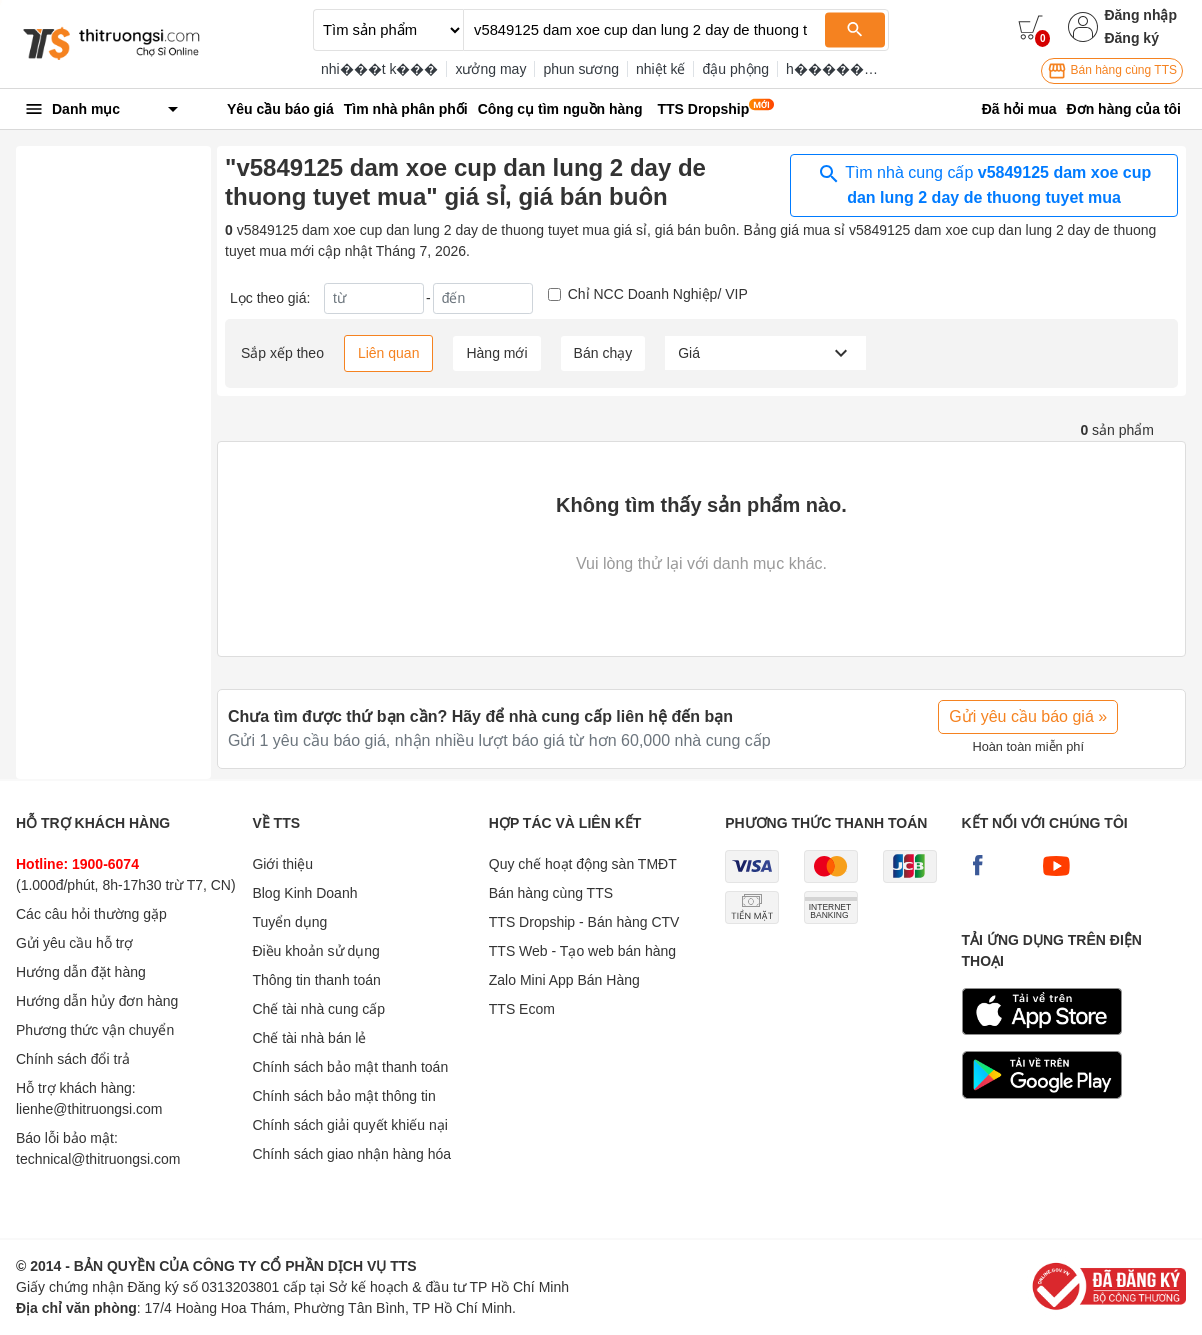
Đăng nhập (1140, 15)
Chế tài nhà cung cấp (318, 1009)
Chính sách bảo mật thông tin (343, 1096)
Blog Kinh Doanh (304, 893)
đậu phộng (735, 69)
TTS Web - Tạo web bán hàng (582, 951)
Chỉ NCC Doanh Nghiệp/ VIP (658, 294)
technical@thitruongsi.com (98, 1159)
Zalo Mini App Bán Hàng (564, 980)
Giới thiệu (282, 864)
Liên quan (389, 353)
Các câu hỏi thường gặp (91, 914)
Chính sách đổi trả (73, 1059)
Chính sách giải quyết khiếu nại (349, 1125)
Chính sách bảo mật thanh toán (350, 1067)
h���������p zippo (875, 69)
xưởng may (490, 69)
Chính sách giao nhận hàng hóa (351, 1154)
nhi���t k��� (379, 69)
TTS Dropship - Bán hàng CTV (584, 922)
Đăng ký (1131, 38)
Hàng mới (496, 353)
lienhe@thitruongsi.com (89, 1109)
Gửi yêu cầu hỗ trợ (74, 943)
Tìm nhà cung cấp (984, 184)
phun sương (581, 69)
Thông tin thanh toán (316, 980)
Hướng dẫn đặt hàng (81, 972)
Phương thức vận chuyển (95, 1030)
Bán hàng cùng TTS (1112, 71)
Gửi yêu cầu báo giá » (1028, 716)
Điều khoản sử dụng (315, 951)
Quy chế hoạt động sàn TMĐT (583, 864)
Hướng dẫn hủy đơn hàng (97, 1001)
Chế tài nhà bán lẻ (309, 1038)
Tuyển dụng (289, 922)
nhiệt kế (660, 69)
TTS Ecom (522, 1009)
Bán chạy (603, 353)
